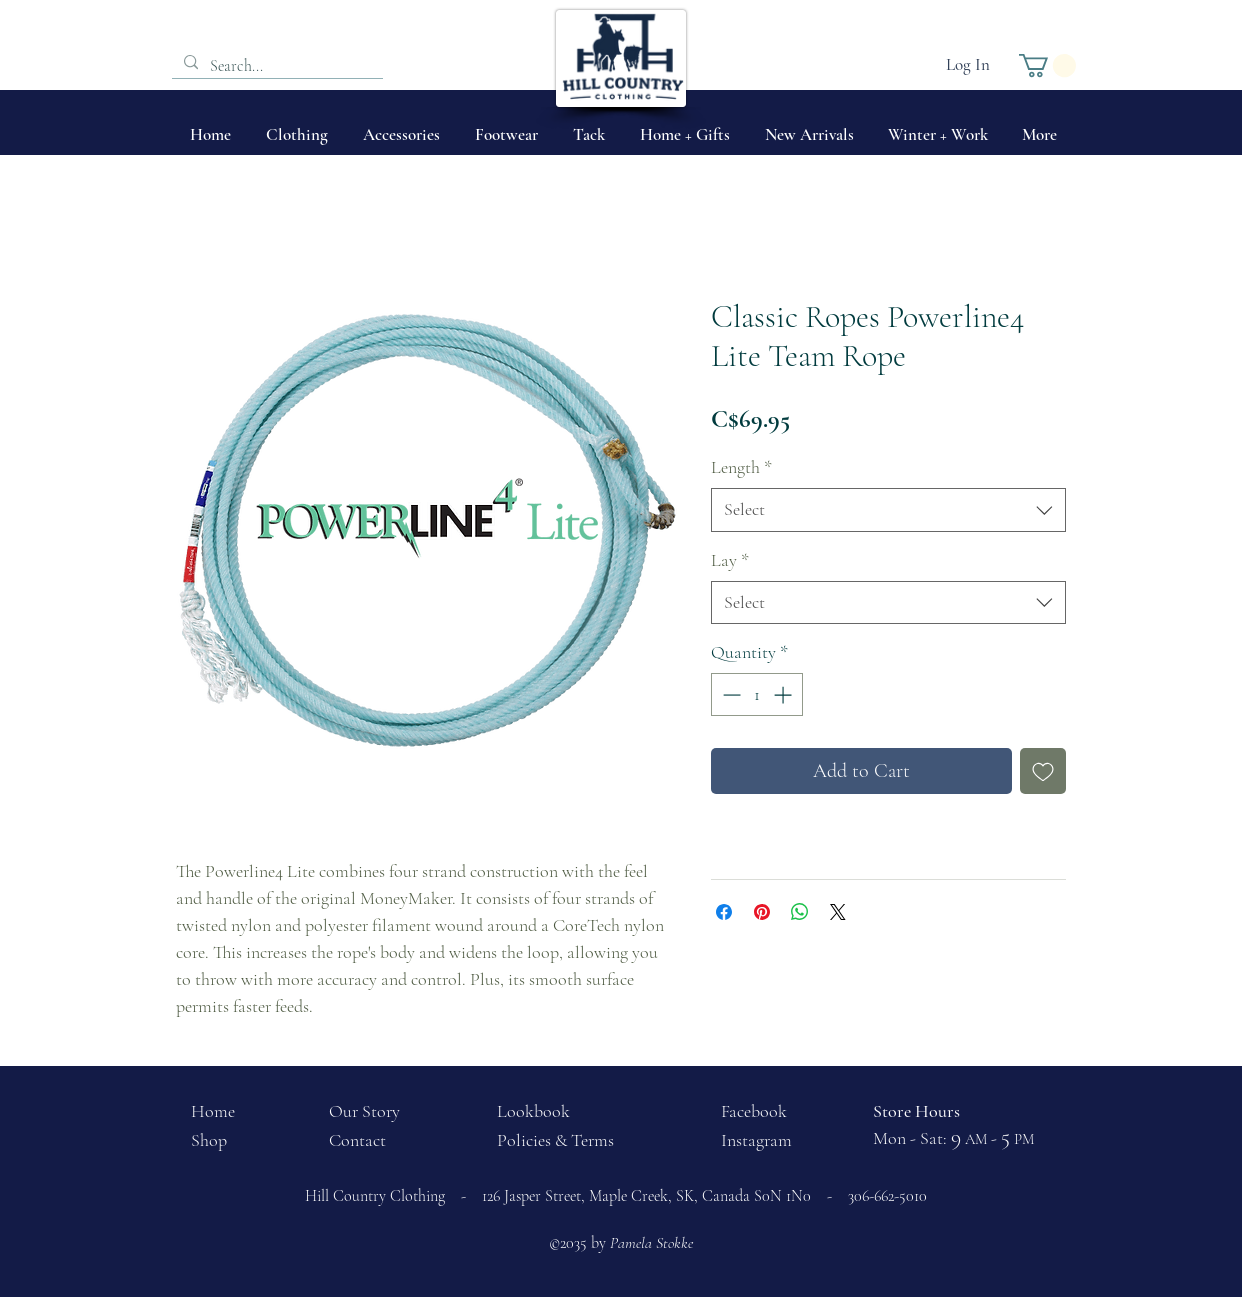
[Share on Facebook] (724, 912)
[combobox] (888, 509)
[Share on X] (838, 912)
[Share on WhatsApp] (800, 912)
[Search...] (275, 66)
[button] (1047, 65)
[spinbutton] (757, 694)
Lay (730, 560)
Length (741, 467)
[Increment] (784, 694)
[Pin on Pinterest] (762, 912)
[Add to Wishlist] (1043, 771)
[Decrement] (729, 694)
